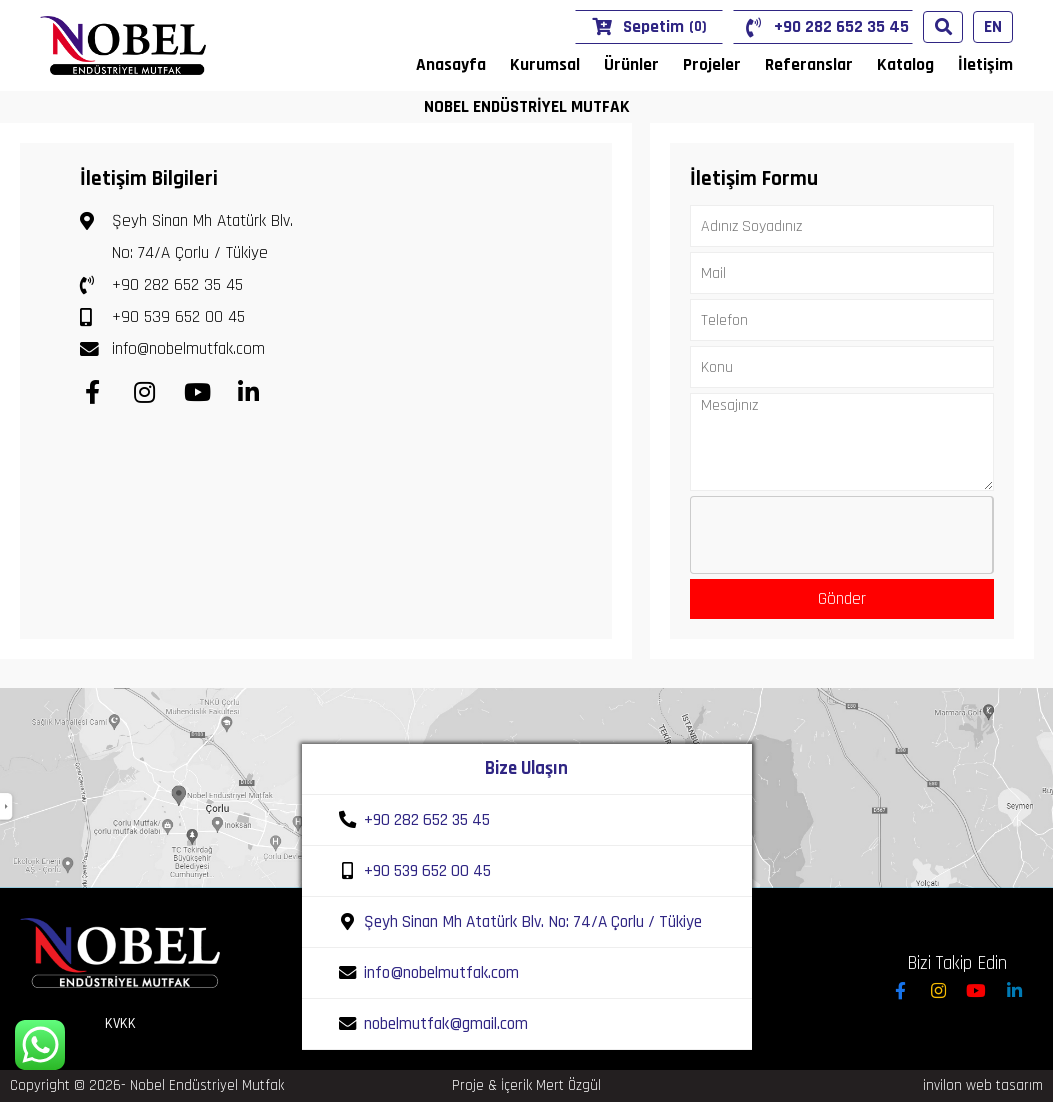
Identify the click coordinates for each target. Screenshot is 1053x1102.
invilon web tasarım (983, 1085)
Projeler (712, 65)
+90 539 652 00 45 (162, 317)
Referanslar (809, 65)
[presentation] (843, 536)
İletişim (985, 65)
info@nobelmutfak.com (172, 349)
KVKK (120, 1023)
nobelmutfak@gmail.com (446, 1024)
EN (993, 27)
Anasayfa (451, 65)
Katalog (905, 65)
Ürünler (631, 65)
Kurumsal (545, 65)
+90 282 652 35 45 (823, 28)
